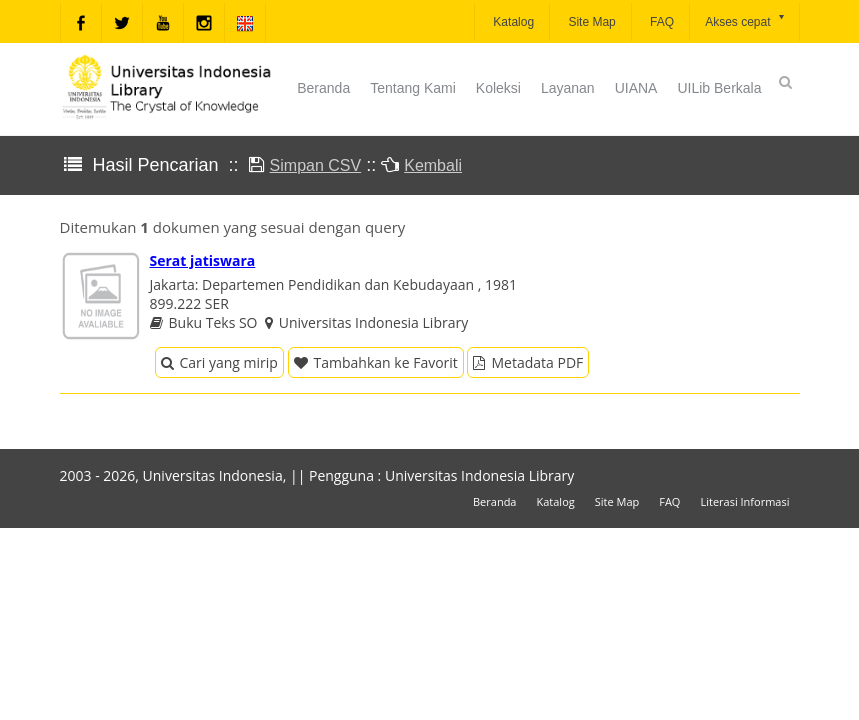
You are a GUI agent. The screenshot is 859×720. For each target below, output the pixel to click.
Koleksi (498, 88)
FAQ (660, 22)
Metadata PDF (528, 362)
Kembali (433, 165)
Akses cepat (745, 20)
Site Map (590, 22)
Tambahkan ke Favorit (376, 362)
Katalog (512, 22)
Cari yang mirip (219, 362)
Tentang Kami (413, 88)
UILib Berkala (719, 88)
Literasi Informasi (744, 501)
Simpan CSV (316, 165)
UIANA (636, 88)
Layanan (568, 88)
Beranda (323, 88)
